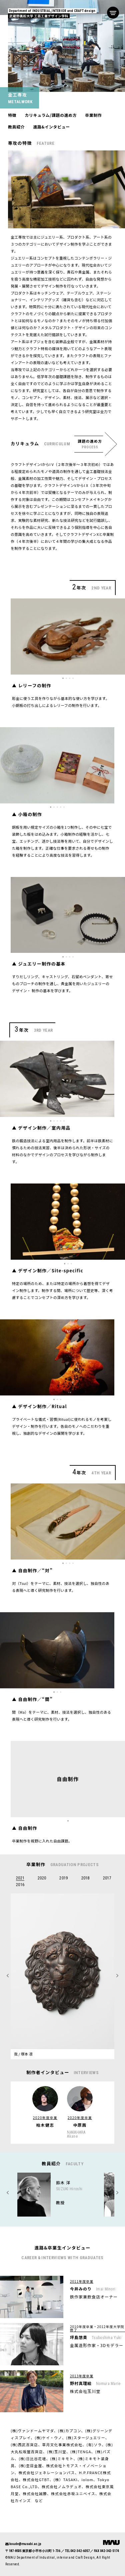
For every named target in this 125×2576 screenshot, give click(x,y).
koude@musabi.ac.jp (25, 2544)
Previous (117, 2193)
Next (8, 2193)
